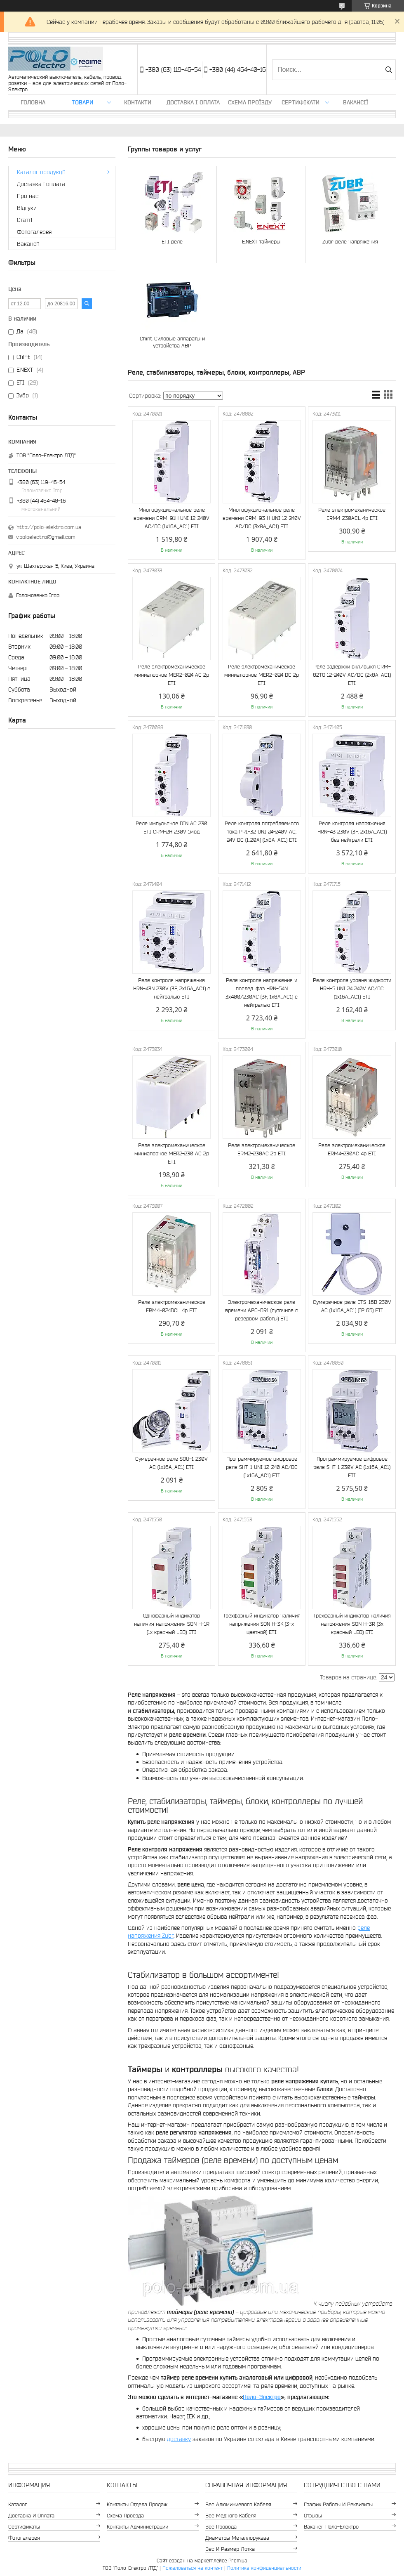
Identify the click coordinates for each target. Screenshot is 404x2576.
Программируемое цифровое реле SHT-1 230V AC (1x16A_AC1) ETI (351, 1467)
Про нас (27, 196)
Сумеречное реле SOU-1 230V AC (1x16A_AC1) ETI (171, 1463)
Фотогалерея (34, 232)
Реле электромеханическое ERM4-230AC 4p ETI (351, 1149)
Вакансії (356, 102)
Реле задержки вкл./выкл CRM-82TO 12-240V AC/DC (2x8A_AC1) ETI (352, 674)
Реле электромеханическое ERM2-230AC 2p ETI (261, 1149)
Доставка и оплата (31, 2515)
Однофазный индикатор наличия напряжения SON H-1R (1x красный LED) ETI (171, 1624)
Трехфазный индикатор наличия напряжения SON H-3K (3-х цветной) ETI (262, 1624)
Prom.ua (237, 2560)
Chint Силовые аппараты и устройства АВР (172, 342)
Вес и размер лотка (230, 2549)
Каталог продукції (41, 172)
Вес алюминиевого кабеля (238, 2504)
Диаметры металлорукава (237, 2538)
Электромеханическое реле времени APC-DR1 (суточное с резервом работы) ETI (261, 1310)
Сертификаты (24, 2527)
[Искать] (388, 69)
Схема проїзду (250, 102)
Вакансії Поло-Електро (331, 2527)
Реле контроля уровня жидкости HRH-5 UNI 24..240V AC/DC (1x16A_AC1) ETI (352, 988)
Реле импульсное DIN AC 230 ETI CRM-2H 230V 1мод (171, 827)
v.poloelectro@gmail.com (45, 537)
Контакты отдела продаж (137, 2504)
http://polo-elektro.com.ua (48, 527)
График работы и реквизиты (338, 2504)
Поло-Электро (262, 2397)
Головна (33, 102)
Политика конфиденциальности (264, 2568)
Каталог (17, 2504)
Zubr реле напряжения (350, 241)
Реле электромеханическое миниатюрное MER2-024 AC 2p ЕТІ (171, 674)
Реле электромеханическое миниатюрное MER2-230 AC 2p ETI (171, 1153)
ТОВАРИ (82, 102)
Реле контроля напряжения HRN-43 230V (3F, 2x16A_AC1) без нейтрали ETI (352, 831)
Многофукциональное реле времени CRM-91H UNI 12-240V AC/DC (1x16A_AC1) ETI (171, 518)
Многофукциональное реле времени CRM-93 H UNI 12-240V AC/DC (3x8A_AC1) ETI (262, 518)
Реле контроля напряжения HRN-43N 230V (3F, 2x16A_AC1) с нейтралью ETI (171, 988)
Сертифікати (300, 102)
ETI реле (172, 241)
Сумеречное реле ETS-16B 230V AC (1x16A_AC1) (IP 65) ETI (352, 1306)
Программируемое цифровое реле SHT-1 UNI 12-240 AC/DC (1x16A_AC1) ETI (262, 1467)
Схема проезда (125, 2515)
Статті (24, 220)
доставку (179, 2439)
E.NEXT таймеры (261, 241)
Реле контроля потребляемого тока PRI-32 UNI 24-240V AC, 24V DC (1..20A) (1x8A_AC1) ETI (262, 831)
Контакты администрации (137, 2527)
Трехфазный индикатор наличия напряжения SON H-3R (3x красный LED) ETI (352, 1624)
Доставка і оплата (193, 102)
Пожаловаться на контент (192, 2568)
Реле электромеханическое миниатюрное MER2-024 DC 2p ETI (261, 674)
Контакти (137, 102)
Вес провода (221, 2527)
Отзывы (313, 2515)
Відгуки (27, 208)
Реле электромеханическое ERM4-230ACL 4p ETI (351, 514)
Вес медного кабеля (230, 2515)
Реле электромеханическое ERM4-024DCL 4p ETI (171, 1306)
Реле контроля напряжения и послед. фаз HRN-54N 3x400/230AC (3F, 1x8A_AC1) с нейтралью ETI (261, 992)
